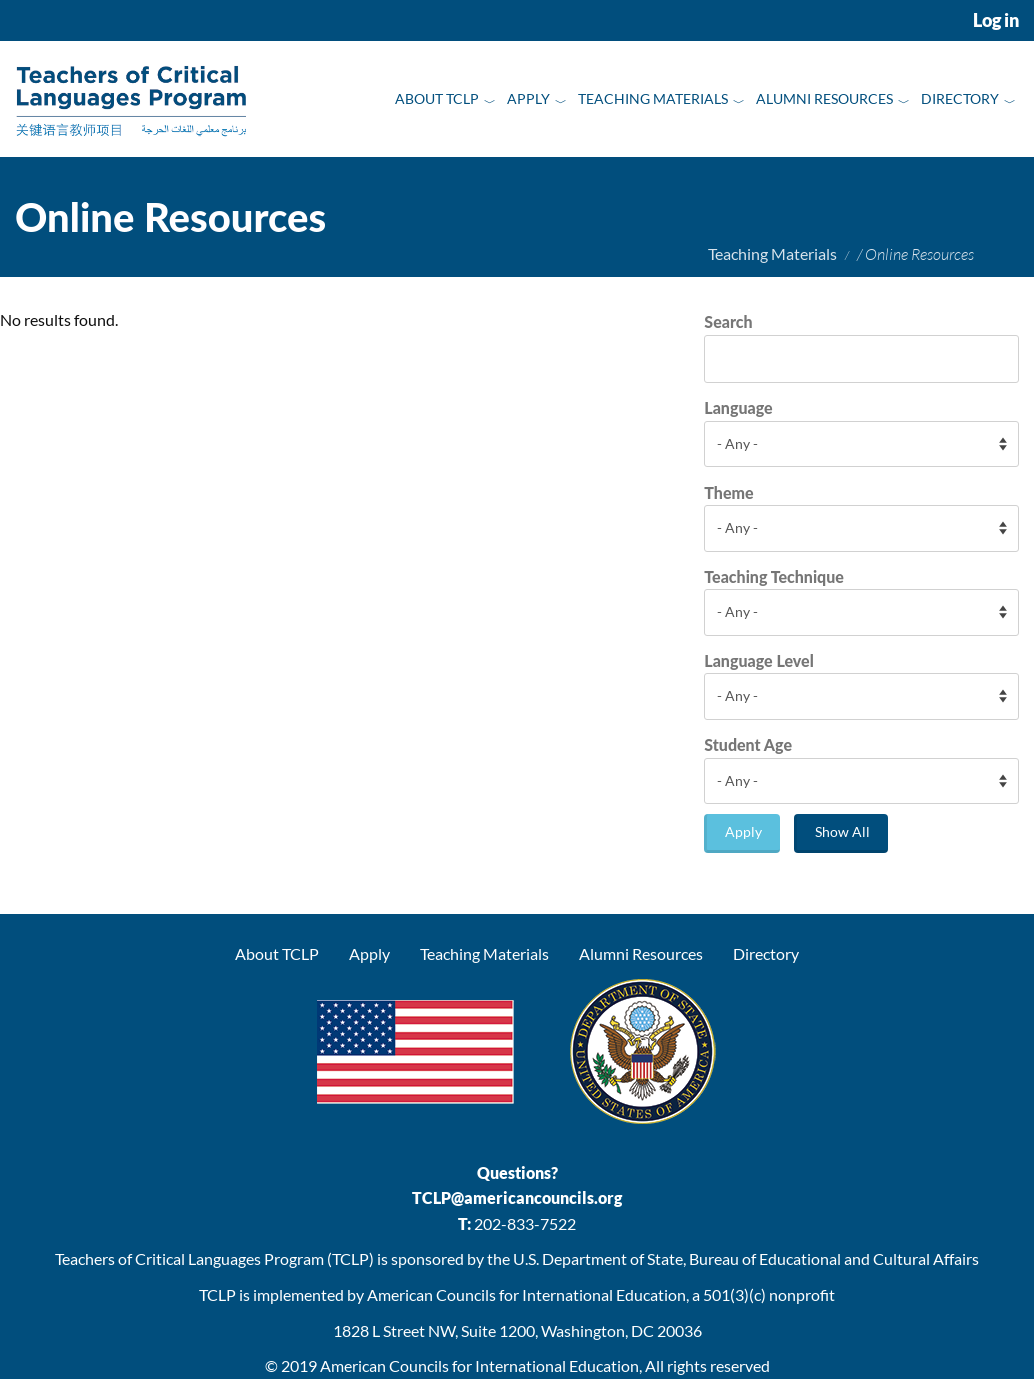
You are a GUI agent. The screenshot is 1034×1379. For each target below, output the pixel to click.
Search (728, 321)
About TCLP (437, 98)
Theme (728, 492)
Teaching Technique (774, 576)
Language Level (758, 660)
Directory (960, 98)
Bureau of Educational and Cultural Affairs (834, 1258)
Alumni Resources (824, 98)
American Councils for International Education (479, 1365)
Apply (528, 98)
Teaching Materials (653, 98)
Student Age (748, 744)
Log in (996, 20)
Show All (842, 831)
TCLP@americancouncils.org (517, 1197)
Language (738, 407)
